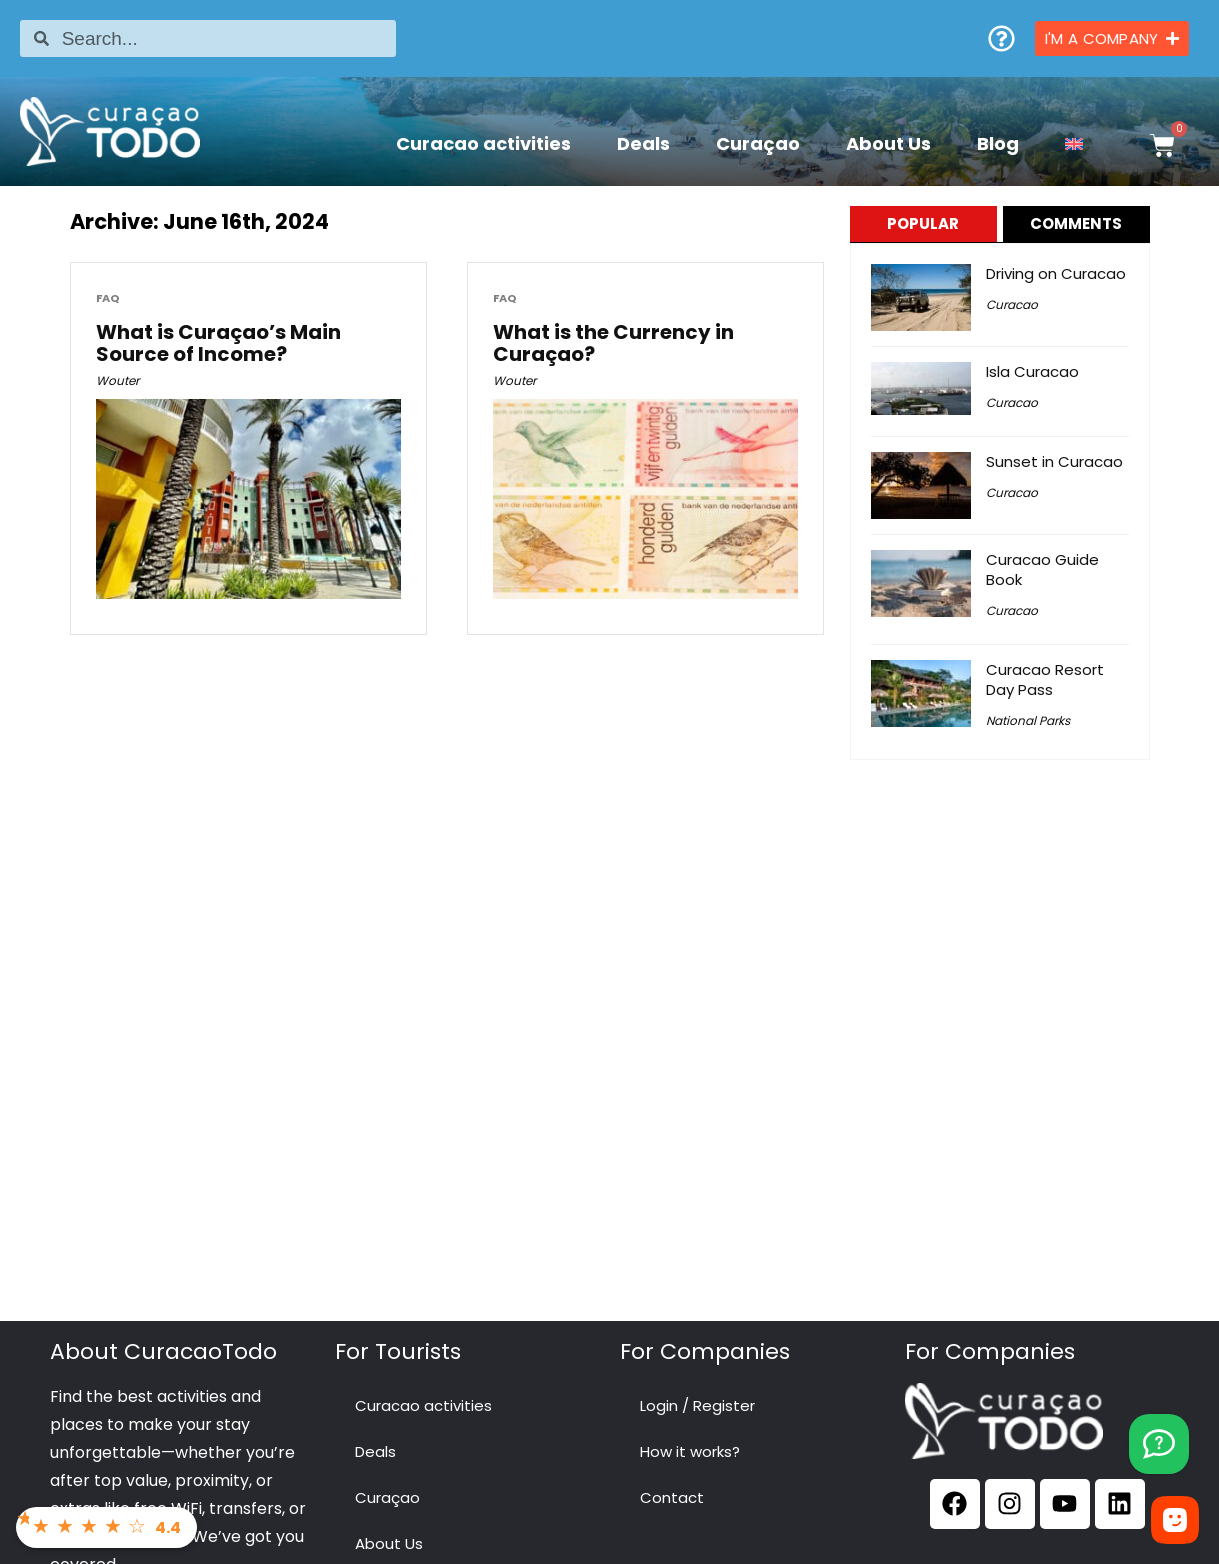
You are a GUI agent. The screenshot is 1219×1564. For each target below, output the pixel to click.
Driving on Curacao (1056, 273)
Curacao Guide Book (1042, 569)
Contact (672, 1497)
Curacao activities (483, 143)
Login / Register (697, 1405)
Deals (643, 143)
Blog (998, 143)
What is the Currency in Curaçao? (613, 343)
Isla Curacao (1032, 371)
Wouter (117, 380)
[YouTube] (1159, 1444)
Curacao (1012, 304)
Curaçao (758, 143)
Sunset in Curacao (1054, 461)
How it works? (690, 1451)
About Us (888, 143)
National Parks (1028, 720)
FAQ (108, 298)
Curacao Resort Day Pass (1045, 679)
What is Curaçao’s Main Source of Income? (218, 343)
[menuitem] (1074, 143)
